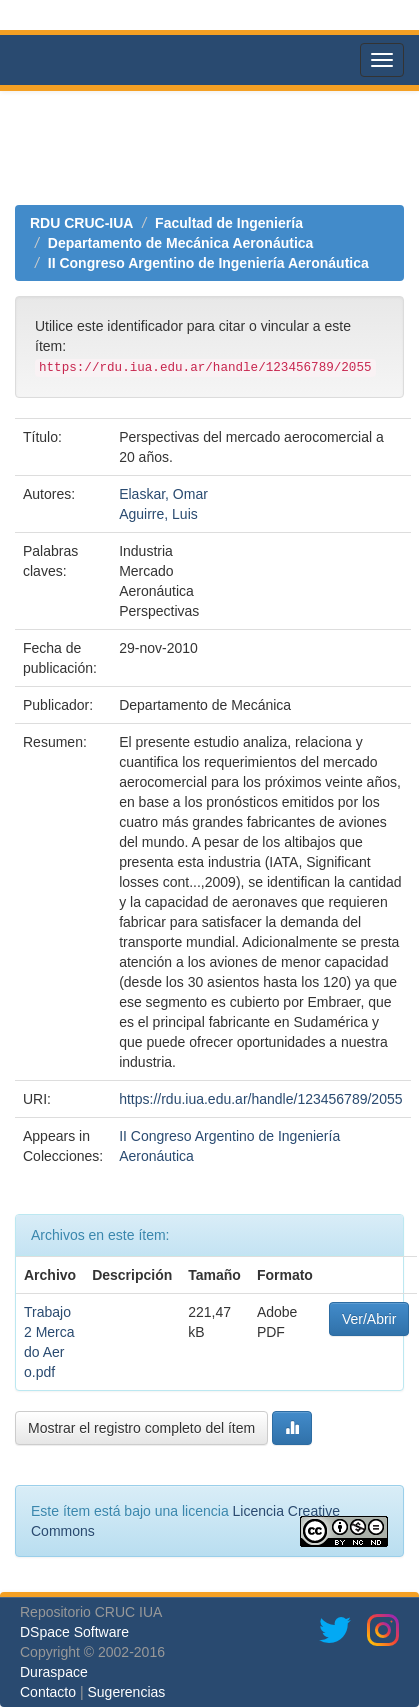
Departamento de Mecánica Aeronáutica (181, 243)
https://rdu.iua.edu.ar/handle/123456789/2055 (260, 1099)
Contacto (48, 1692)
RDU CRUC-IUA (81, 223)
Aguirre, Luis (158, 514)
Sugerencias (126, 1692)
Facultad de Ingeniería (229, 223)
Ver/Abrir (369, 1319)
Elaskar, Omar (163, 494)
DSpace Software (74, 1632)
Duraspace (54, 1672)
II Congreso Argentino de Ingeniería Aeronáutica (208, 263)
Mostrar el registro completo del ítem (141, 1428)
